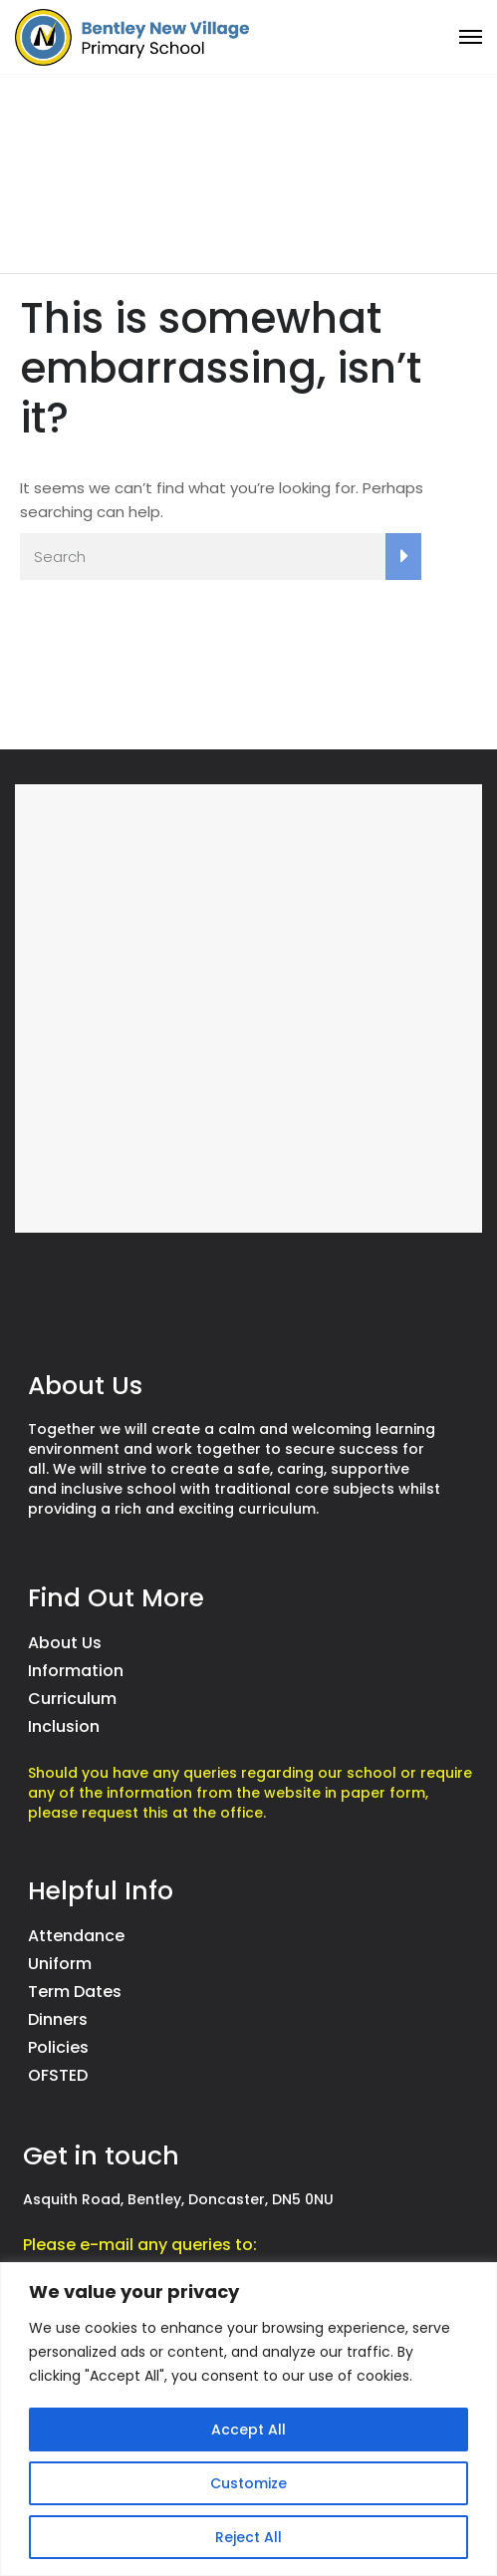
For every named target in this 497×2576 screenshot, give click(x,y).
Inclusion (64, 1726)
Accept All (248, 2429)
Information (76, 1670)
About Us (65, 1642)
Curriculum (72, 1698)
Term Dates (75, 1991)
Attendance (76, 1935)
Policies (58, 2047)
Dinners (58, 2019)
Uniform (60, 1963)
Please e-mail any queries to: (140, 2244)
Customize (248, 2483)
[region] (248, 2419)
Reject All (248, 2537)
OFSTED (58, 2075)
